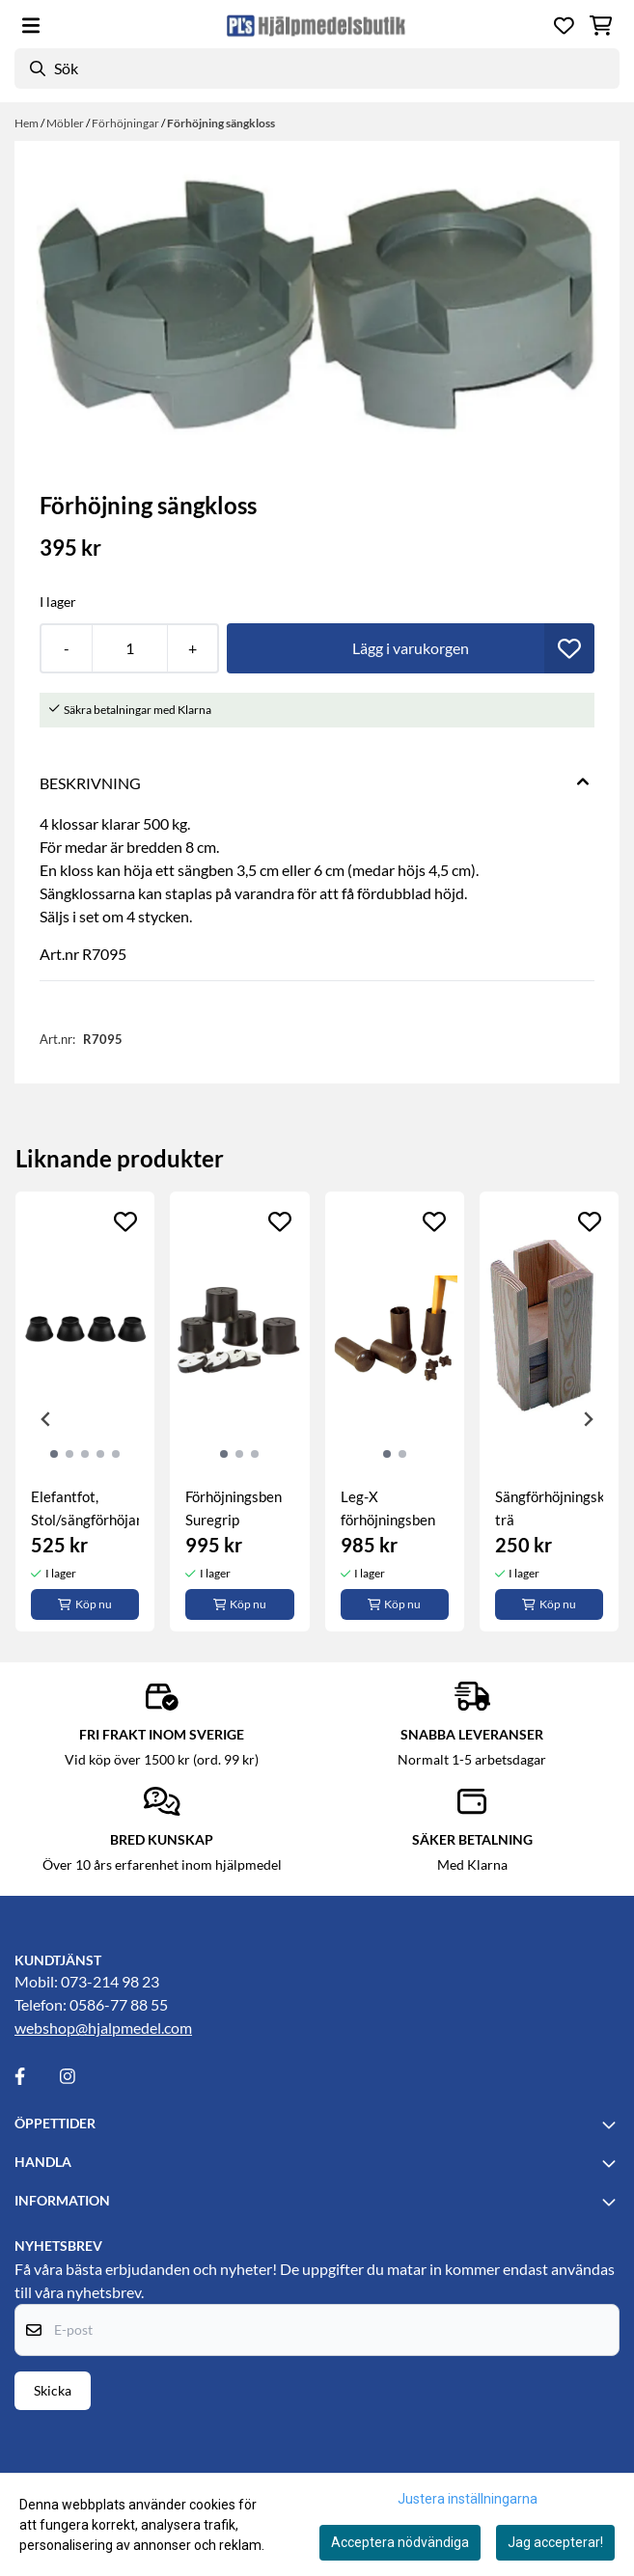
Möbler (66, 123)
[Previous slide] (46, 1419)
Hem (27, 123)
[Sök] (317, 68)
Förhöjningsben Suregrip (233, 1508)
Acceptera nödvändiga (400, 2542)
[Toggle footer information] (611, 2124)
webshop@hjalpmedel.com (103, 2027)
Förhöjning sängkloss (221, 123)
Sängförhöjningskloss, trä (549, 1508)
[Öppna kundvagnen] (601, 25)
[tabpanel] (84, 1411)
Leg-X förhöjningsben (388, 1508)
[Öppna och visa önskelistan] (564, 25)
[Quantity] (129, 648)
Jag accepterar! (555, 2542)
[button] (569, 648)
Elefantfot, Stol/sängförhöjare (85, 1508)
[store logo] (316, 26)
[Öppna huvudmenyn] (30, 25)
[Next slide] (587, 1419)
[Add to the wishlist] (125, 1221)
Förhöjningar (126, 123)
